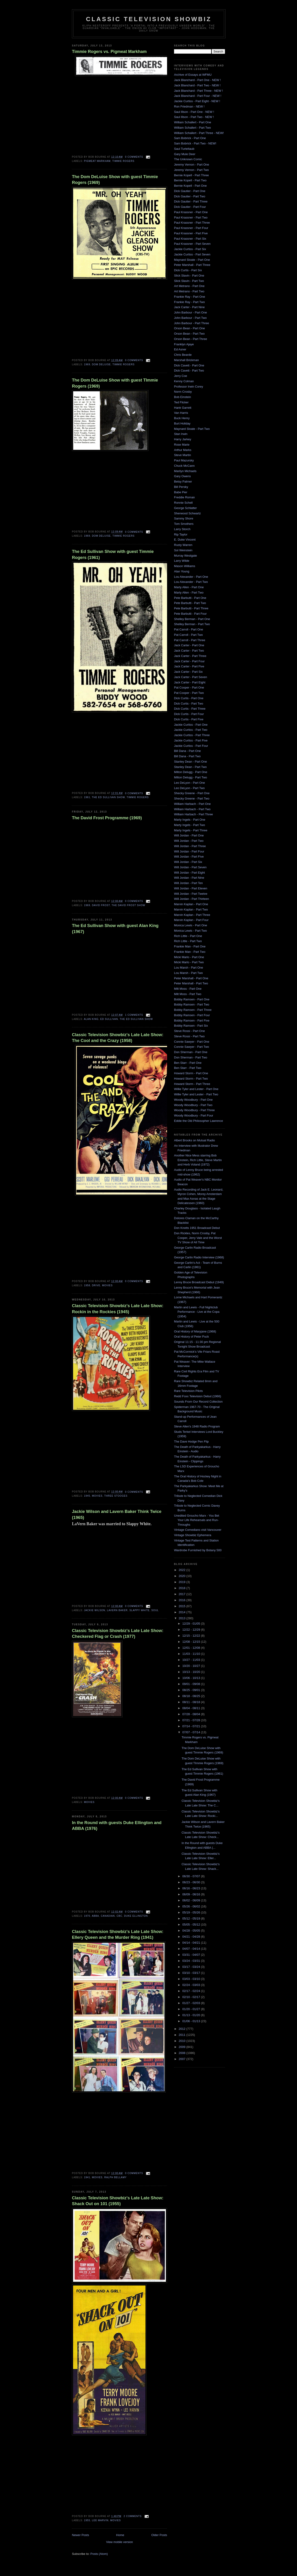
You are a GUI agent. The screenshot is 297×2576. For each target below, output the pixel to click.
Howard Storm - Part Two (191, 1078)
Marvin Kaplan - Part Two (191, 909)
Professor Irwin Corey (188, 386)
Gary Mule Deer (184, 154)
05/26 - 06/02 (191, 1906)
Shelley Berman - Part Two (192, 624)
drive (96, 1285)
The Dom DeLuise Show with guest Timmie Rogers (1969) (115, 179)
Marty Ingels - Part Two (189, 825)
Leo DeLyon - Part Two (189, 788)
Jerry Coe (180, 376)
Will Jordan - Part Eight (189, 872)
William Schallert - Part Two (192, 127)
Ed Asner (180, 349)
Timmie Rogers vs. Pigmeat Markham (109, 51)
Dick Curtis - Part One (188, 698)
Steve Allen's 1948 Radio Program (197, 1426)
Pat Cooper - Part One (189, 687)
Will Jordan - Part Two (188, 840)
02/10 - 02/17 (191, 1997)
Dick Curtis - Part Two (188, 703)
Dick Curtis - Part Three (190, 708)
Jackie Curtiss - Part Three (192, 735)
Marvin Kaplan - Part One (191, 904)
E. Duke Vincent (185, 539)
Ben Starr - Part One (188, 1062)
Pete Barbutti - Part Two (190, 603)
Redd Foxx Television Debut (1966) (197, 1396)
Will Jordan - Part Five (189, 856)
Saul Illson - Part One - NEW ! (194, 112)
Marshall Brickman (186, 360)
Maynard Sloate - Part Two (192, 429)
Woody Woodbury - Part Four (193, 1115)
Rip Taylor (180, 534)
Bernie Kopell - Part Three (191, 175)
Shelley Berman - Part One (192, 619)
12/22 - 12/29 (191, 1629)
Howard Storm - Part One (191, 1073)
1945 (87, 1496)
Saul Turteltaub (184, 148)
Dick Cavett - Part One (189, 365)
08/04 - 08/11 (191, 1708)
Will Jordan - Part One (189, 835)
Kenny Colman (184, 381)
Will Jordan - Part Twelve (190, 893)
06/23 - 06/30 (191, 1882)
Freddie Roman (184, 497)
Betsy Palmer (183, 481)
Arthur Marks (182, 450)
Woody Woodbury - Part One (193, 1099)
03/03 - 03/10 (191, 1979)
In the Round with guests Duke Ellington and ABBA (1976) (116, 1825)
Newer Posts (80, 2535)
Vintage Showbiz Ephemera (192, 1535)
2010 (182, 2041)
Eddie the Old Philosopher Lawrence (198, 1121)
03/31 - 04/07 (191, 1954)
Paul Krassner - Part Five (191, 233)
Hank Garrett (182, 407)
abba (95, 1916)
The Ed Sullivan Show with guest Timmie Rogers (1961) (113, 554)
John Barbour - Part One (190, 312)
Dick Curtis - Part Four (189, 714)
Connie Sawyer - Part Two (191, 1046)
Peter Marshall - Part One (191, 978)
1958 (87, 1285)
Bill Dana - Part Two (187, 756)
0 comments (134, 157)
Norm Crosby (183, 391)
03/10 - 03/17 (191, 1973)
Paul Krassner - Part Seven (192, 243)
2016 (182, 1600)
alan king (91, 1019)
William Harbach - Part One (192, 804)
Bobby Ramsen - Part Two (191, 1004)
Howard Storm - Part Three (192, 1084)
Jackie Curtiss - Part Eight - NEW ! (197, 101)
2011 (182, 2035)
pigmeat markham (97, 161)
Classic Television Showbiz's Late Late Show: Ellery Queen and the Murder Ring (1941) (117, 1934)
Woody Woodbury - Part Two (193, 1105)
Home (120, 2535)
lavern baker (117, 1610)
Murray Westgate (185, 555)
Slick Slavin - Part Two (189, 281)
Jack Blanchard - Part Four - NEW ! (197, 96)
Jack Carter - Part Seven (190, 677)
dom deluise (101, 364)
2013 (182, 1618)
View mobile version (119, 2542)
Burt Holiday (182, 423)
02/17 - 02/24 (191, 1991)
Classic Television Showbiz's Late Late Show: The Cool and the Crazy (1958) (117, 1037)
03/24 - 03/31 (191, 1960)
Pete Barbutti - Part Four (190, 613)
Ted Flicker (181, 402)
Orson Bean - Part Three (190, 339)
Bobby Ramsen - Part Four (192, 1015)
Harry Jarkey (182, 439)
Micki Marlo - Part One (189, 957)
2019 (182, 1582)
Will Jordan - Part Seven (190, 867)
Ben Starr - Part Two (187, 1068)
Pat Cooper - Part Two (189, 693)
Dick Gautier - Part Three (190, 201)
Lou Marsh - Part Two (188, 973)
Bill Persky (181, 487)
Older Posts (159, 2535)
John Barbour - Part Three (191, 323)
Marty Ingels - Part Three (190, 830)
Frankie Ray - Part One (189, 296)
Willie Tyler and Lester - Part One (196, 1089)
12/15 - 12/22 (191, 1635)
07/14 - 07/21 (191, 1726)
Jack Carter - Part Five (189, 666)
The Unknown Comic (188, 159)
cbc (119, 1916)
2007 (182, 2059)
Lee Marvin (100, 2520)
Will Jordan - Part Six (188, 862)
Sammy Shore (183, 518)
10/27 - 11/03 (191, 1660)
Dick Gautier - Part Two (189, 196)
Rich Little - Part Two (188, 941)
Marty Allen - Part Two (188, 592)
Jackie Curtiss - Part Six (190, 249)
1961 (87, 797)
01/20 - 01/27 (191, 2009)
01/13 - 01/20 (191, 2015)
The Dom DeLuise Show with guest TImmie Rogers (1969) (115, 383)
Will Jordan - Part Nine (189, 877)
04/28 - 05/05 (191, 1930)
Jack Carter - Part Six (188, 671)
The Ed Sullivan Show (108, 797)
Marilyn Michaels (185, 471)
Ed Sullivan (109, 1019)
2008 (182, 2053)
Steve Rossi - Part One (189, 1031)
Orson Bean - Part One (189, 328)
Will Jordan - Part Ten (188, 883)
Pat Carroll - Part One (188, 629)
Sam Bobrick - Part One (190, 138)
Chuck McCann (184, 465)
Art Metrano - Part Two (189, 291)
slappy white (139, 1610)
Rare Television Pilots (188, 1391)
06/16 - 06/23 (191, 1888)
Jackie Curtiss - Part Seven (192, 254)
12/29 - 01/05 (191, 1623)
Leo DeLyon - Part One (189, 782)
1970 (87, 1916)
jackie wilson (94, 1610)
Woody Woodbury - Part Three (194, 1110)
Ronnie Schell (183, 502)
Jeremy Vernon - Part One (191, 164)
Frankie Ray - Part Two (189, 302)
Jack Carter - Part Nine (189, 307)
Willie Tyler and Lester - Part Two (196, 1094)
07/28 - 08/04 (191, 1714)
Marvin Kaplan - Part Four (191, 920)
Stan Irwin (180, 434)
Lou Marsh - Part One (188, 967)
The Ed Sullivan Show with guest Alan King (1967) (115, 928)
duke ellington (136, 1916)
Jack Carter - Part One (189, 645)
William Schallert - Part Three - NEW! (199, 133)
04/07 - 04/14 (191, 1948)
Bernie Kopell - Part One (190, 185)
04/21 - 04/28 (191, 1936)
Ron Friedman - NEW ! (189, 106)
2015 (182, 1606)
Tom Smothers (184, 524)
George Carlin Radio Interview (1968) (199, 1257)
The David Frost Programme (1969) (107, 818)
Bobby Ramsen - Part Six (191, 1025)
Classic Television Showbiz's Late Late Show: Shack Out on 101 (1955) (117, 2201)
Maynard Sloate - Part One (192, 259)
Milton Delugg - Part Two (190, 777)
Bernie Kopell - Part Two (190, 180)
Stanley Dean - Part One (190, 761)
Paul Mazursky (184, 460)
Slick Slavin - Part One (189, 275)
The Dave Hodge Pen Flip (191, 1441)
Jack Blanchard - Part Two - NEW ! (197, 85)
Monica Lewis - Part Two (190, 930)
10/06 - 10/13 (191, 1678)
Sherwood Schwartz (187, 513)
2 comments (133, 2516)
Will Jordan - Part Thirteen (191, 899)
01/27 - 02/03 (191, 2003)
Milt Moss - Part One (187, 988)
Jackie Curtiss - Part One (191, 724)
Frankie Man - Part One (190, 946)
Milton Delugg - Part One (190, 772)
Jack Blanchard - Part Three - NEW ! (198, 90)
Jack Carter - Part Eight (189, 682)
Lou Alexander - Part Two (191, 582)
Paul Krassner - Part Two (190, 217)
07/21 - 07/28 (191, 1720)
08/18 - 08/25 (191, 1696)
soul (155, 1610)
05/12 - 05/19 (191, 1918)
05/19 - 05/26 (191, 1912)
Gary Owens (182, 476)
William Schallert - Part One (192, 122)
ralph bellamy (115, 2177)
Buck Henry (182, 418)
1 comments (134, 1015)
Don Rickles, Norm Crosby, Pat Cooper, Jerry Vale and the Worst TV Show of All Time (198, 1237)
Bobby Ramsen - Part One (191, 999)
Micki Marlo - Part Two (189, 962)
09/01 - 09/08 (191, 1684)
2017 (182, 1594)
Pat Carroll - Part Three (189, 640)
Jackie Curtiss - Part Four (191, 746)
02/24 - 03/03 (191, 1985)
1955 (87, 2520)
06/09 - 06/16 (191, 1894)
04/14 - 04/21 (191, 1942)
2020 (182, 1576)
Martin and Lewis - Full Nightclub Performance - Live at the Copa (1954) (197, 1312)
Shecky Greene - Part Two (191, 798)
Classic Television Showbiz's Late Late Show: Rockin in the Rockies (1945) (117, 1308)
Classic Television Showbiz (148, 19)
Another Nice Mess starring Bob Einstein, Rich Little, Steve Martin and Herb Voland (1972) (198, 1160)
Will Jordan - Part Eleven (190, 888)
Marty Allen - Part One (189, 587)
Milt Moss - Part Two (187, 994)
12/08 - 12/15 (191, 1641)
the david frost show (128, 905)
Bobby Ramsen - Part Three (193, 1010)
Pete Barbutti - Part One (190, 598)
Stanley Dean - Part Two (190, 767)
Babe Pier (180, 492)
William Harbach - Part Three (193, 814)
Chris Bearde (183, 354)
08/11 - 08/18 (191, 1702)
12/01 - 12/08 (191, 1647)
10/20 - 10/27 (191, 1666)
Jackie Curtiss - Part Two (190, 729)
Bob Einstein (182, 397)
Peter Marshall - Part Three (192, 265)
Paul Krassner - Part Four (191, 228)
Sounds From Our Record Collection (198, 1401)
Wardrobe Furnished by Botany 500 (198, 1550)
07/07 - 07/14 (191, 1732)
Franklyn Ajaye (184, 344)
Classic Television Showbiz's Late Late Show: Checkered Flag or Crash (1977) (117, 1633)
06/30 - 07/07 (191, 1876)
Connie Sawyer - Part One (191, 1041)
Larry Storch (182, 529)
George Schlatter (185, 508)
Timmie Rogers (123, 161)
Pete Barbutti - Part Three (191, 608)
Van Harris (181, 413)
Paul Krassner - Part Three (192, 222)
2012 (182, 2029)
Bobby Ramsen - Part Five (191, 1020)
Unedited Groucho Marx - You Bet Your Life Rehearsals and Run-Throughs (196, 1520)
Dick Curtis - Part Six (188, 270)
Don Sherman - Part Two (190, 1057)
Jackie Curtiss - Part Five (190, 740)
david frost (101, 905)
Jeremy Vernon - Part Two (191, 170)
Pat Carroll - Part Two (188, 635)
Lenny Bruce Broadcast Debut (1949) (199, 1282)
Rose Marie (181, 444)
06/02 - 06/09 (191, 1900)
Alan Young (181, 571)
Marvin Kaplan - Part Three (192, 915)
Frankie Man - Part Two (189, 951)
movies (107, 1285)
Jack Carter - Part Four (189, 661)
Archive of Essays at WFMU (193, 74)
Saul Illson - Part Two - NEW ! (194, 117)
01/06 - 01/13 (191, 2021)
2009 (182, 2047)
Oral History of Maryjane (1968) (195, 1331)
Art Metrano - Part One (189, 286)
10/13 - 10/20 (191, 1672)
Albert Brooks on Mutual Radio (194, 1140)
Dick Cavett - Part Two (189, 370)
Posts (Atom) (99, 2554)
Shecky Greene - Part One (192, 793)
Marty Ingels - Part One (189, 819)
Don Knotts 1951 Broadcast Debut (197, 1228)
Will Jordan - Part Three (190, 846)
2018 (182, 1588)
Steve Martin (182, 455)
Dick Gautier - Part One (189, 191)
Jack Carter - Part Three (190, 656)
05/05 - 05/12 (191, 1924)
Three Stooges (115, 1496)
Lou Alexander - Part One (191, 576)
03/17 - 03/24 (191, 1967)
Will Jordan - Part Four (189, 851)
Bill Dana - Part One (187, 751)
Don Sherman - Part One (190, 1052)
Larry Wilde (181, 560)
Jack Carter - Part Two (189, 650)
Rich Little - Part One (188, 936)
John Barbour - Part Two (190, 318)
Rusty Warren (183, 545)
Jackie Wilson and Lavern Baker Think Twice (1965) (116, 1514)
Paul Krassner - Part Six (190, 238)
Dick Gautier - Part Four (190, 207)
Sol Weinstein (183, 550)
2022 (182, 1570)
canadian (108, 1916)
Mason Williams (184, 566)
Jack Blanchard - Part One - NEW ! (197, 80)
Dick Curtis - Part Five (188, 719)
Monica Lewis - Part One (190, 925)
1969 (87, 364)
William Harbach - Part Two (192, 809)
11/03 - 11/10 (191, 1653)
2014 (182, 1612)
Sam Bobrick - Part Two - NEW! (195, 143)
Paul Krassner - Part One (191, 212)
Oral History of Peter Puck (191, 1336)
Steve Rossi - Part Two (189, 1036)
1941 (87, 2177)
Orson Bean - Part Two (189, 333)
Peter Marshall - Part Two (191, 983)
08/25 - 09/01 (191, 1690)
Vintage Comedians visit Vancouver (197, 1529)
